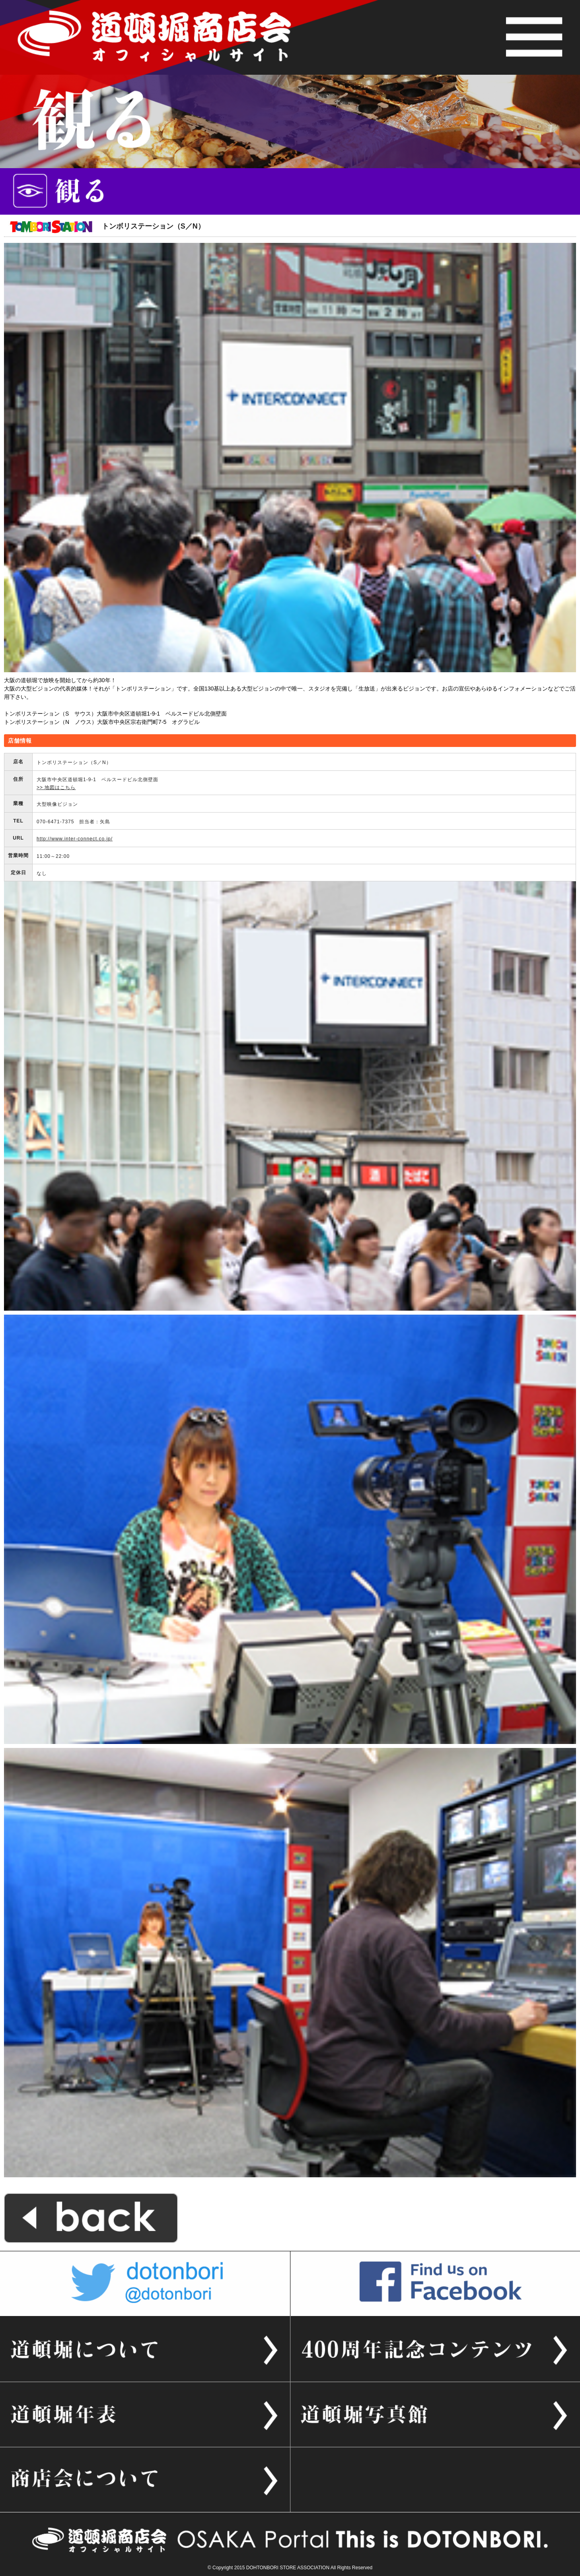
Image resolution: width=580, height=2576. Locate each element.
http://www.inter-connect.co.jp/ (75, 839)
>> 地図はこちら (56, 787)
